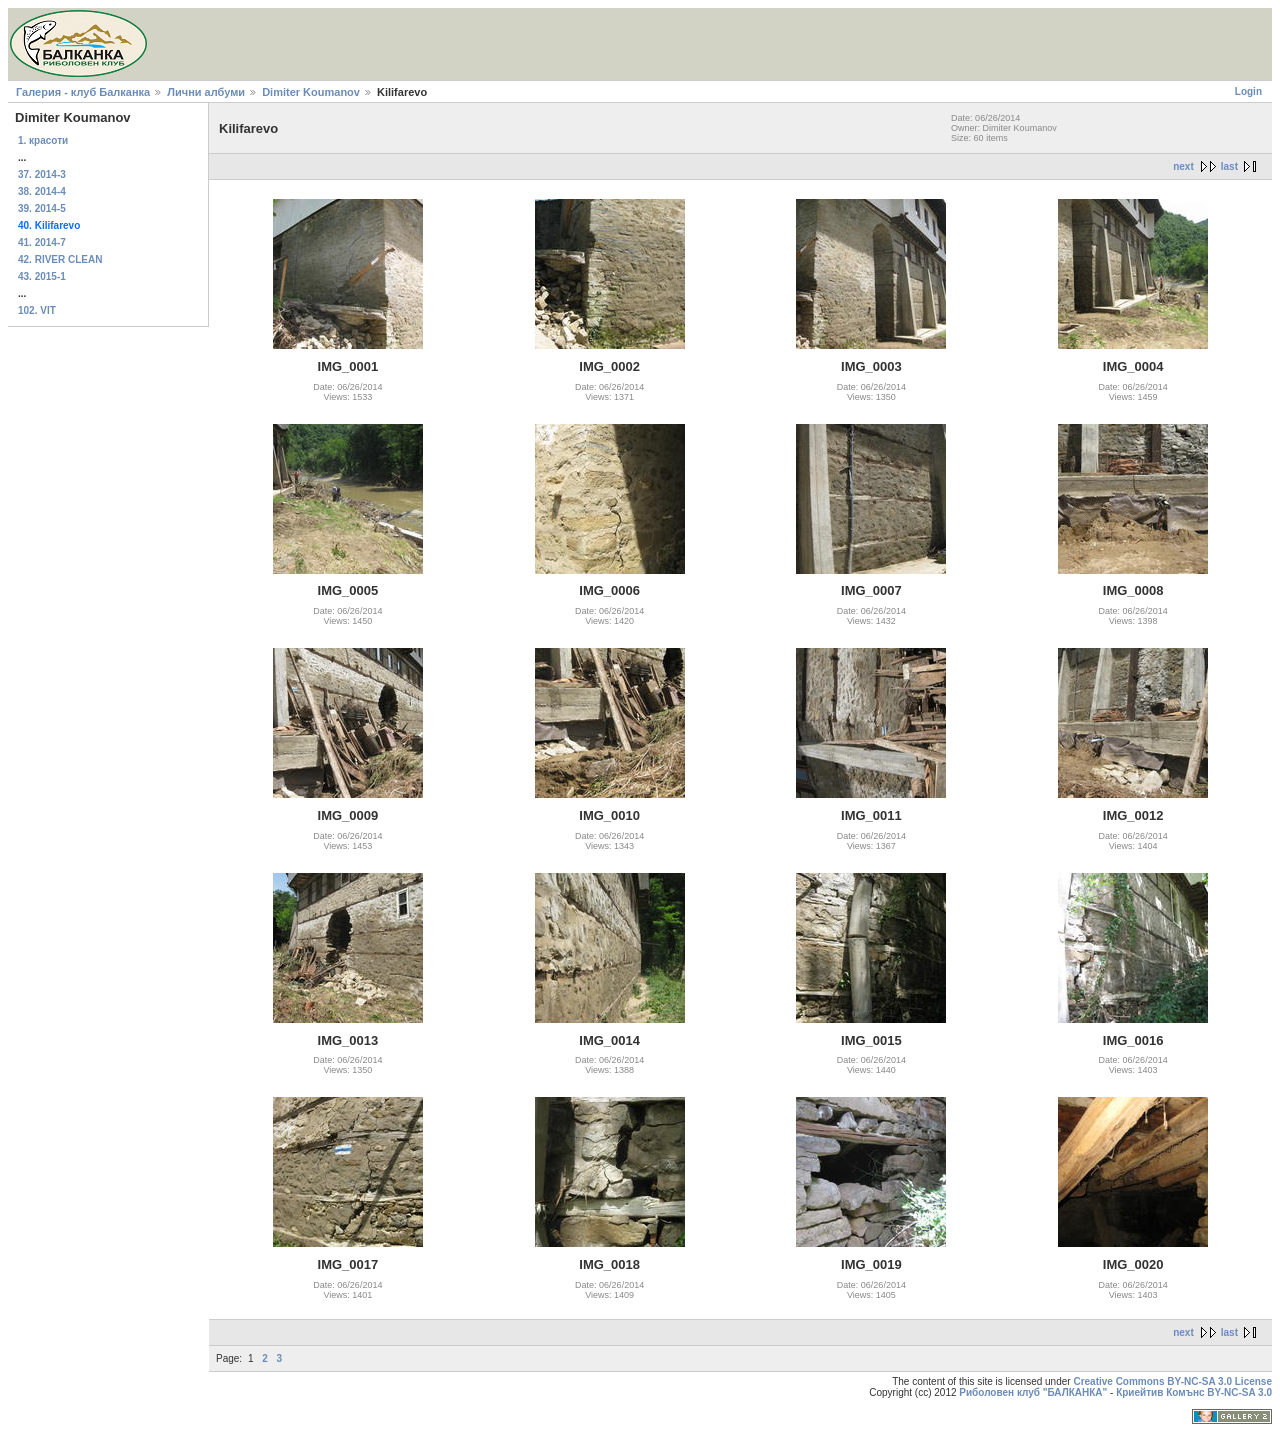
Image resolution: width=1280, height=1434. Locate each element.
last (1229, 166)
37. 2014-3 (42, 174)
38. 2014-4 (42, 191)
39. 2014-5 (42, 208)
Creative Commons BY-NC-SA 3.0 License (1172, 1381)
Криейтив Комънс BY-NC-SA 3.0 (1194, 1392)
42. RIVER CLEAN (60, 259)
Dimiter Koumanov (311, 92)
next (1183, 166)
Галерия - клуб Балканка (83, 92)
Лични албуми (206, 92)
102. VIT (37, 310)
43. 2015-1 (42, 276)
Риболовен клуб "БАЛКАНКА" (1033, 1392)
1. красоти (43, 140)
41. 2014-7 (42, 242)
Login (1248, 91)
